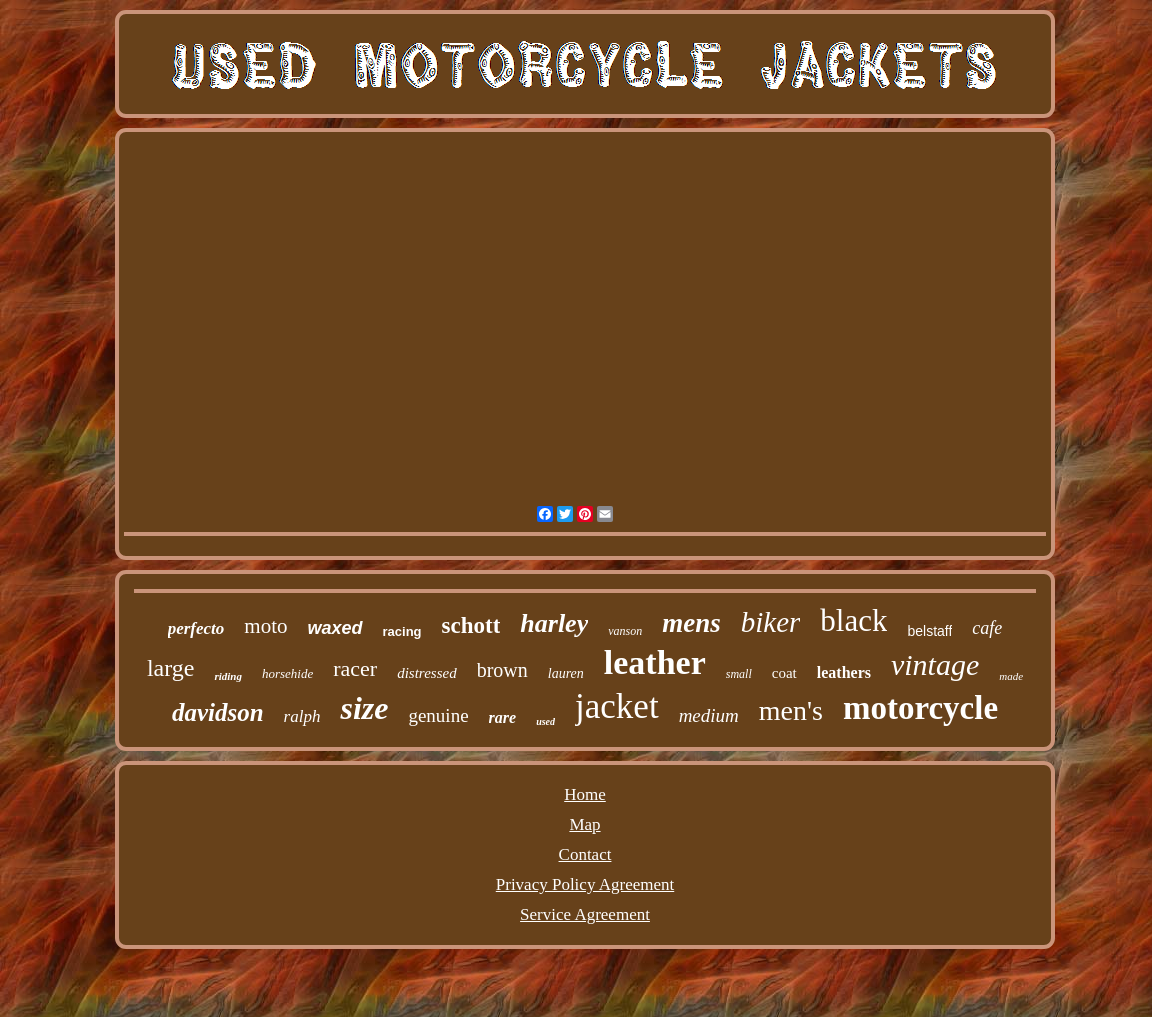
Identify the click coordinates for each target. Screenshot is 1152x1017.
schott (471, 625)
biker (771, 622)
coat (784, 673)
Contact (585, 854)
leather (655, 662)
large (171, 668)
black (853, 620)
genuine (438, 715)
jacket (617, 706)
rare (503, 717)
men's (791, 710)
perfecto (196, 628)
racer (355, 668)
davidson (218, 712)
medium (709, 715)
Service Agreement (585, 914)
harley (554, 623)
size (364, 708)
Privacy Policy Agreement (585, 884)
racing (402, 631)
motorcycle (920, 708)
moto (265, 626)
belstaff (929, 631)
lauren (566, 673)
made (1011, 676)
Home (585, 794)
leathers (844, 672)
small (739, 674)
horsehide (287, 673)
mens (691, 623)
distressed (426, 673)
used (545, 721)
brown (502, 670)
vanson (625, 631)
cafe (987, 628)
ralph (302, 716)
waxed (334, 628)
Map (584, 824)
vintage (935, 664)
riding (228, 676)
